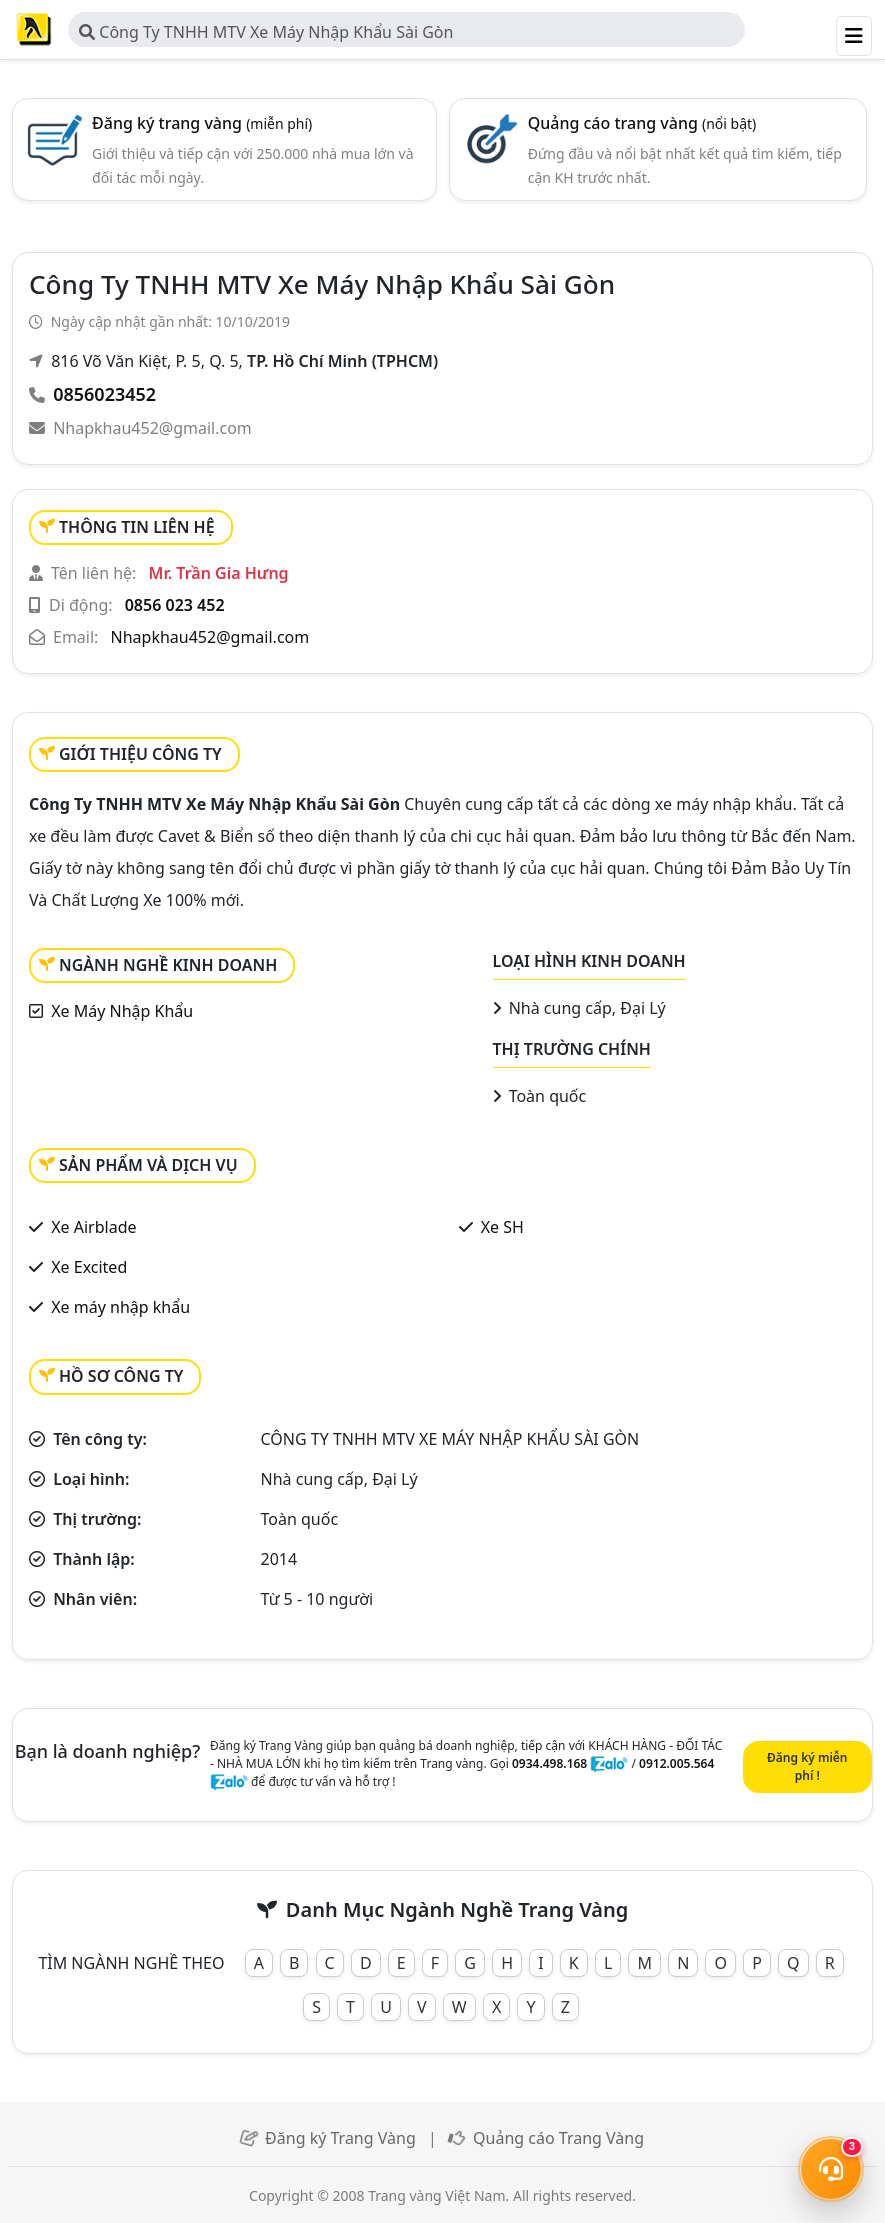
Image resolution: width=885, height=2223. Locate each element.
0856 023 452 (175, 605)
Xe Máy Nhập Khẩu (122, 1011)
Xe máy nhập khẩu (120, 1307)
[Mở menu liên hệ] (831, 2169)
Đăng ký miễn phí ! (807, 1766)
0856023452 (104, 394)
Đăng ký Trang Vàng (340, 2138)
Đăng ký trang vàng (202, 123)
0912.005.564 (676, 1763)
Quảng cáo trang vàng (642, 123)
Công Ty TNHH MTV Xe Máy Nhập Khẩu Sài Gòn (266, 32)
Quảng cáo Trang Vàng (558, 2138)
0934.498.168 (549, 1763)
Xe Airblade (93, 1227)
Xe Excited (89, 1267)
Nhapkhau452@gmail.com (152, 428)
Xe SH (502, 1227)
